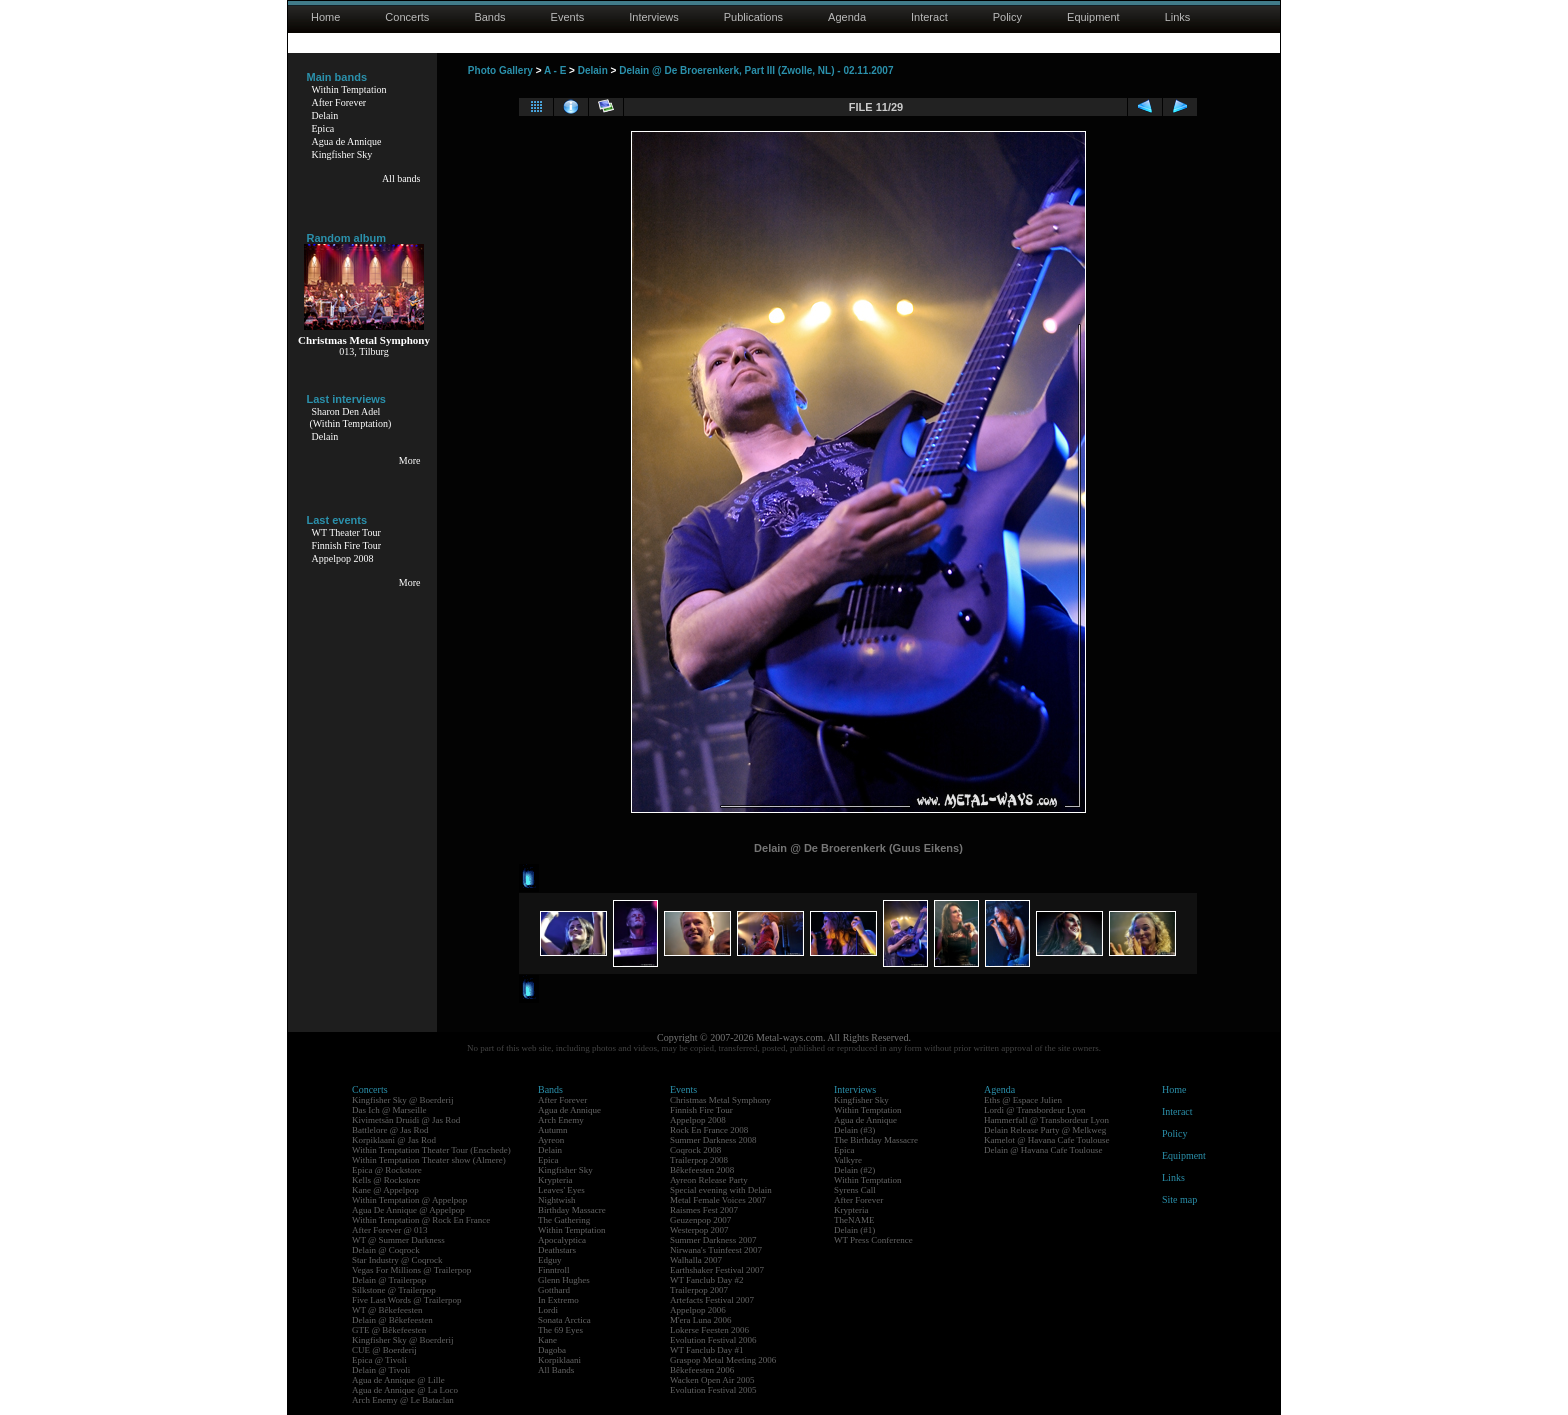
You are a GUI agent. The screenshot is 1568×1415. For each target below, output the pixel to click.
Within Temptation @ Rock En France (421, 1220)
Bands (489, 17)
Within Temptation (349, 89)
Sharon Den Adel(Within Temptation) (351, 417)
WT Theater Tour (346, 532)
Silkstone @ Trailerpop (394, 1290)
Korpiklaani (559, 1360)
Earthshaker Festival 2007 (717, 1270)
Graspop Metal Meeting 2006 (723, 1360)
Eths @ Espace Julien (1023, 1100)
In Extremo (558, 1300)
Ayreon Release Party (709, 1180)
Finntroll (554, 1270)
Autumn (553, 1130)
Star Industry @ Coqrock (397, 1260)
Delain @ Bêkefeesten (392, 1320)
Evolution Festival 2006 (713, 1340)
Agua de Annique (347, 141)
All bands (401, 178)
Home (325, 17)
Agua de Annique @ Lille (398, 1380)
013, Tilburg (363, 351)
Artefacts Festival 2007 (712, 1300)
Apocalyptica (562, 1240)
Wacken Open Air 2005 (712, 1380)
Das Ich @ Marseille (389, 1110)
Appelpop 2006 (698, 1310)
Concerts (407, 17)
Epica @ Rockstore (387, 1170)
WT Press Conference (873, 1240)
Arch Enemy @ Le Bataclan (403, 1400)
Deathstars (557, 1250)
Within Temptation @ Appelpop (409, 1200)
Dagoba (552, 1350)
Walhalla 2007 (696, 1260)
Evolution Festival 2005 (713, 1390)
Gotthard (554, 1290)
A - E (555, 70)
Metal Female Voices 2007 (718, 1200)
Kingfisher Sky (342, 154)
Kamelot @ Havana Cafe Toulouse (1046, 1140)
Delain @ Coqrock (386, 1250)
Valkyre (848, 1160)
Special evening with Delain (721, 1190)
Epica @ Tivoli (379, 1360)
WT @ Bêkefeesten (387, 1310)
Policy (1007, 17)
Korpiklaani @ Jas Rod (394, 1140)
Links (1178, 17)
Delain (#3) (854, 1130)
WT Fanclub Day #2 (707, 1280)
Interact (929, 17)
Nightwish (557, 1200)
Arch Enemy (561, 1120)
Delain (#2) (854, 1170)
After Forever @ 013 (390, 1230)
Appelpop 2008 (343, 558)
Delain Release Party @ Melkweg (1045, 1130)
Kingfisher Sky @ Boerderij (403, 1100)
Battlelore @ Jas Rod (390, 1130)
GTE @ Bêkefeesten (389, 1330)
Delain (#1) (854, 1230)
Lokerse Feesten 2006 (709, 1330)
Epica (323, 128)
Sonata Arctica (564, 1320)
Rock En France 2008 (709, 1130)
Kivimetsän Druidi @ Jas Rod (406, 1120)
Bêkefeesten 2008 (702, 1170)
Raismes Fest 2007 (704, 1210)
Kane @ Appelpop (385, 1190)
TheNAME (854, 1220)
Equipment (1093, 17)
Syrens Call (855, 1190)
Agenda (847, 17)
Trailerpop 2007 (699, 1290)
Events (568, 17)
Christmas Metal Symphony (720, 1100)
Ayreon (551, 1140)
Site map (1179, 1199)
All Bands (556, 1370)
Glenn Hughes (564, 1280)
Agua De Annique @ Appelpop (408, 1210)
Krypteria (555, 1180)
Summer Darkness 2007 (713, 1240)
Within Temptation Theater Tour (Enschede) (431, 1150)
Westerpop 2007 (699, 1230)
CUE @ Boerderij (384, 1350)
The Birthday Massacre (876, 1140)
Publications (753, 17)
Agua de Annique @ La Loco (405, 1390)
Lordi (548, 1310)
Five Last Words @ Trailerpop (406, 1300)
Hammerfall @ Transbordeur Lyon (1046, 1120)
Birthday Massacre (572, 1210)
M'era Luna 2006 (701, 1320)
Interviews (654, 17)
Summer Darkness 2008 (713, 1140)
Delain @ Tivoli (381, 1370)
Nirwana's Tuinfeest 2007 (716, 1250)
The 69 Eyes (560, 1330)
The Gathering (564, 1220)
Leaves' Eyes (561, 1190)
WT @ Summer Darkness (398, 1240)
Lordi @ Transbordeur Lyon (1035, 1110)
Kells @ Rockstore (386, 1180)
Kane (547, 1340)
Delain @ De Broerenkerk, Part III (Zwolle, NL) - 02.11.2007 (756, 70)
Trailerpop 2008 (699, 1160)
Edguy (550, 1260)
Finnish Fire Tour (347, 545)
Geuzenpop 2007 (700, 1220)
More (410, 460)
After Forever (339, 102)
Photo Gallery (500, 70)
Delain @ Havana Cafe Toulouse (1043, 1150)
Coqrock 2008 (695, 1150)
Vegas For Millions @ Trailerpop (411, 1270)
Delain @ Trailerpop (389, 1280)
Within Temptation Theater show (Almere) (429, 1160)
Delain (325, 115)
